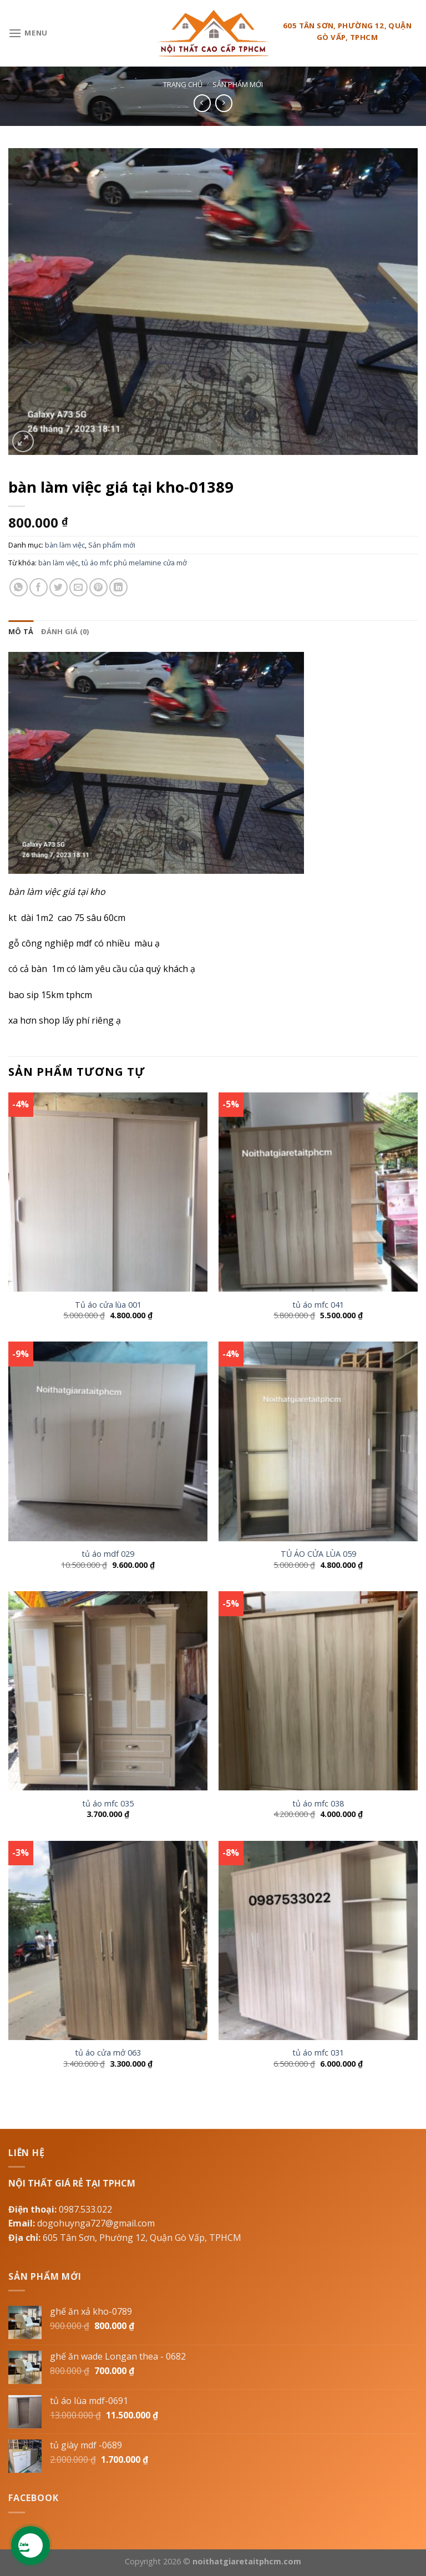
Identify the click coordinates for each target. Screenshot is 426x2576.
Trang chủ (182, 84)
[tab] (20, 631)
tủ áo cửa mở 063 (108, 2053)
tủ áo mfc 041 (318, 1305)
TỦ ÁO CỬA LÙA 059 (318, 1554)
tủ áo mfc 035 (108, 1804)
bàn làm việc (65, 545)
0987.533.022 (85, 2209)
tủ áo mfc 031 (318, 2053)
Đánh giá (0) (65, 631)
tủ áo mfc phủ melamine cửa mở (134, 563)
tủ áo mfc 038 (318, 1804)
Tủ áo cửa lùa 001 (108, 1305)
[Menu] (28, 33)
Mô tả (20, 631)
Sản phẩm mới (237, 84)
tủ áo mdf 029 (108, 1554)
